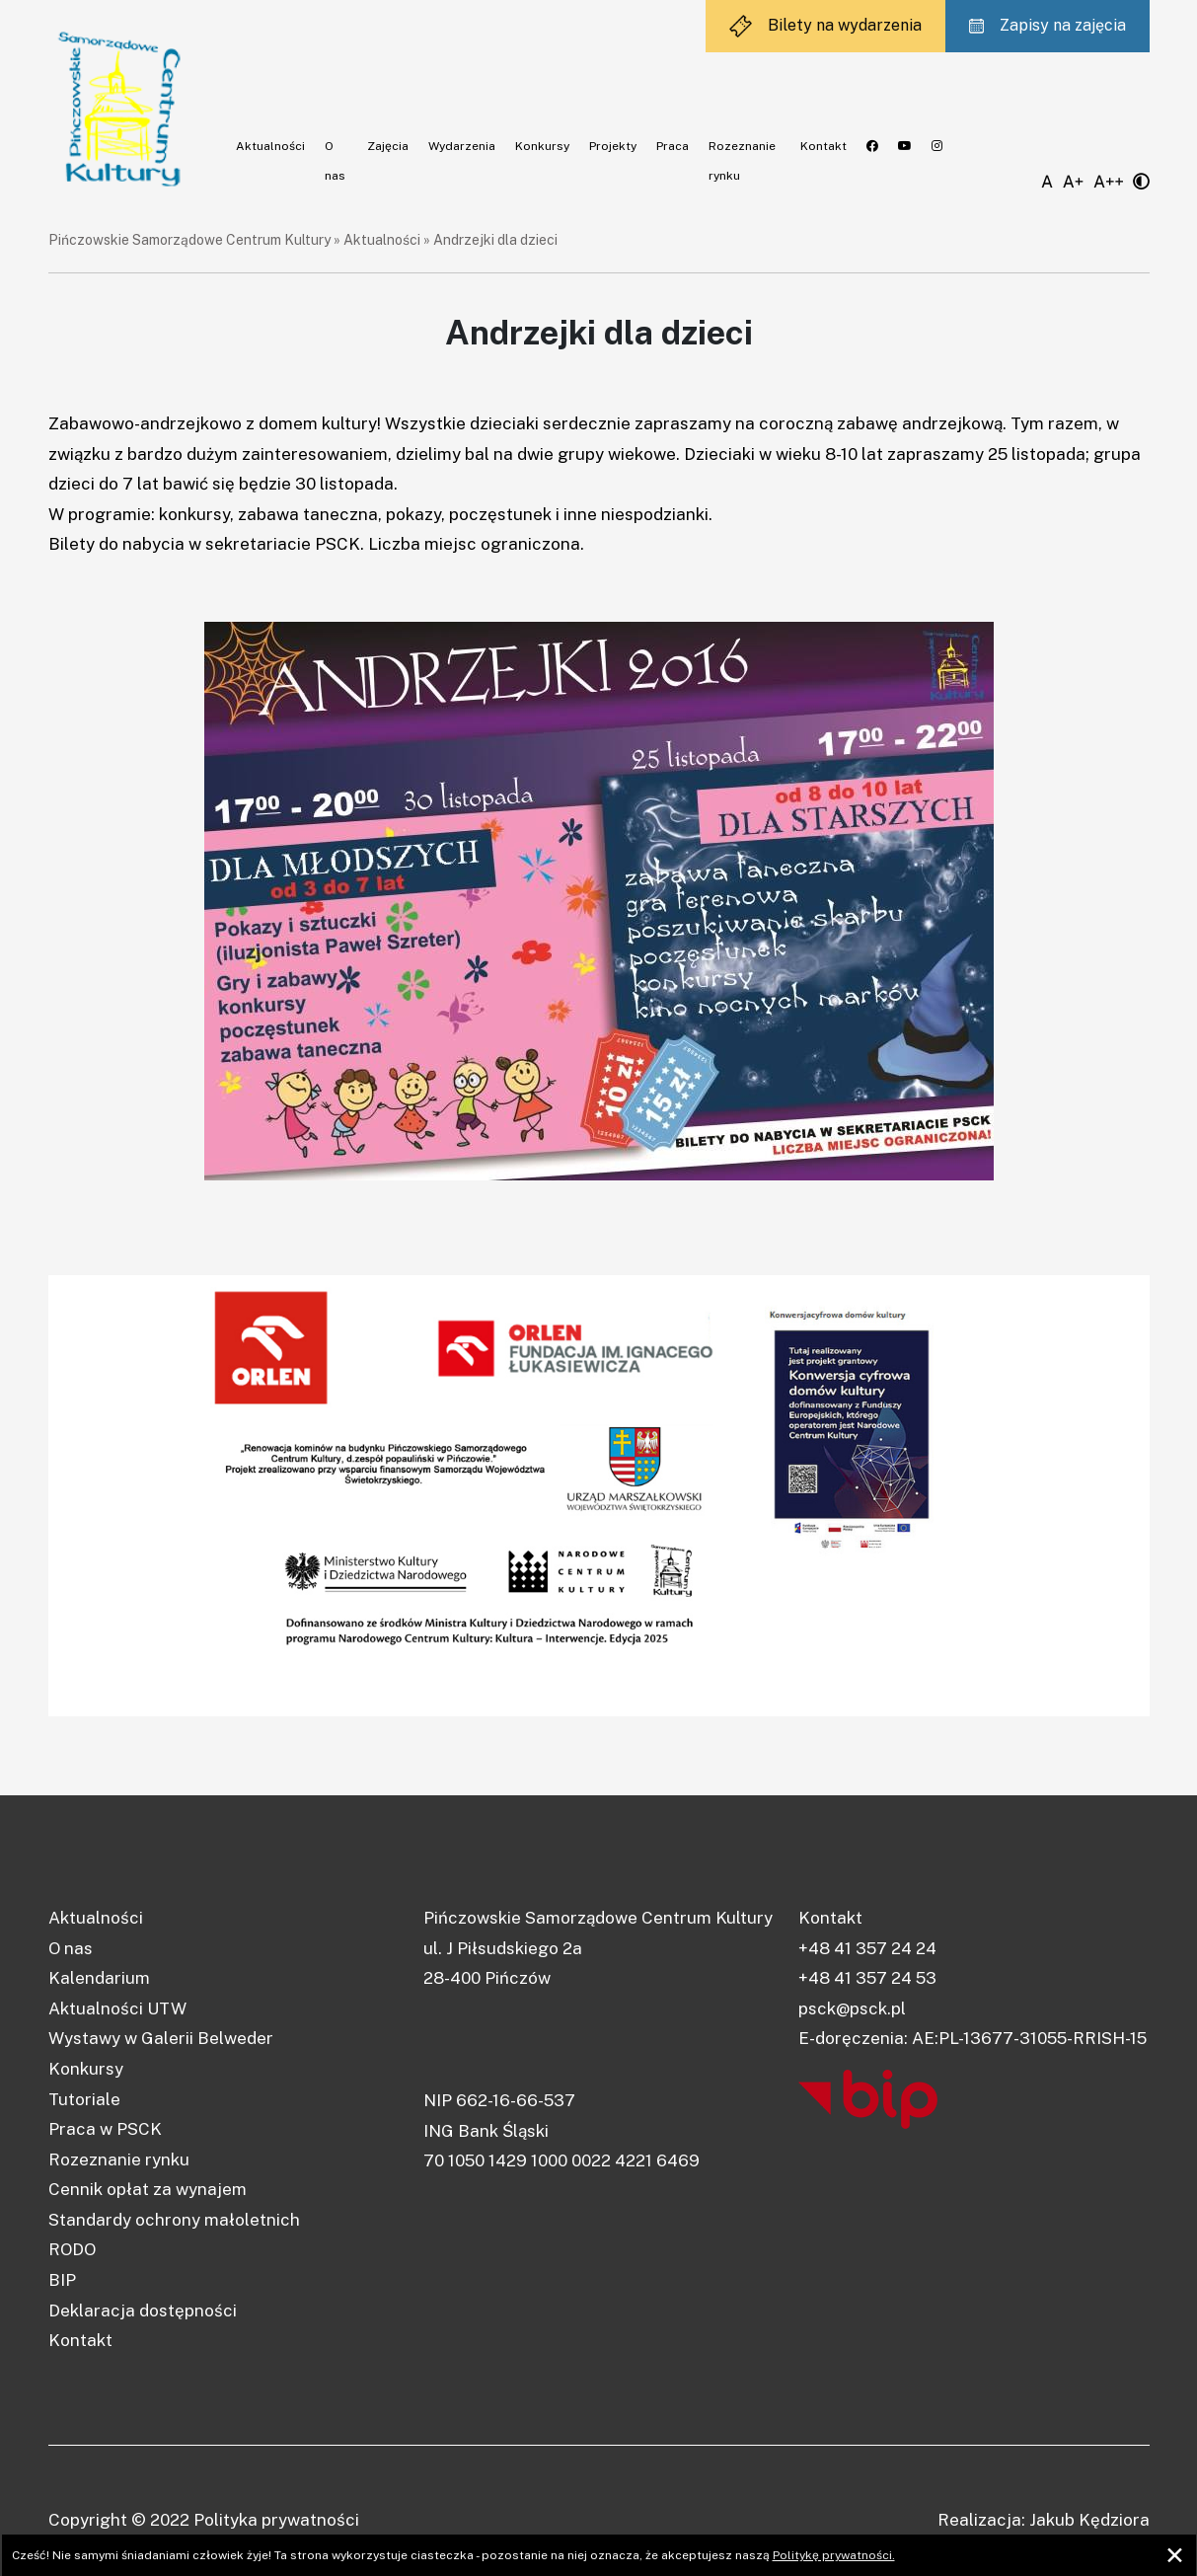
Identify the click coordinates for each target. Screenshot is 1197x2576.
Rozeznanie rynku (118, 2159)
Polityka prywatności (276, 2520)
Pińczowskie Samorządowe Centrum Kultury (189, 240)
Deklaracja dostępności (142, 2310)
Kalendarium (99, 1978)
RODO (72, 2249)
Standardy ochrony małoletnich (174, 2220)
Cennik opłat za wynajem (147, 2189)
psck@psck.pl (852, 2008)
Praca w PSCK (105, 2129)
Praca (672, 146)
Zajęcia (388, 146)
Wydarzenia (461, 146)
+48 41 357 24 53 (867, 1978)
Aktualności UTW (117, 2008)
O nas (70, 1948)
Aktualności (270, 146)
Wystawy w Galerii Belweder (160, 2038)
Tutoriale (84, 2099)
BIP (62, 2280)
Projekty (612, 146)
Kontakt (823, 146)
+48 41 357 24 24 (867, 1948)
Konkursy (542, 146)
